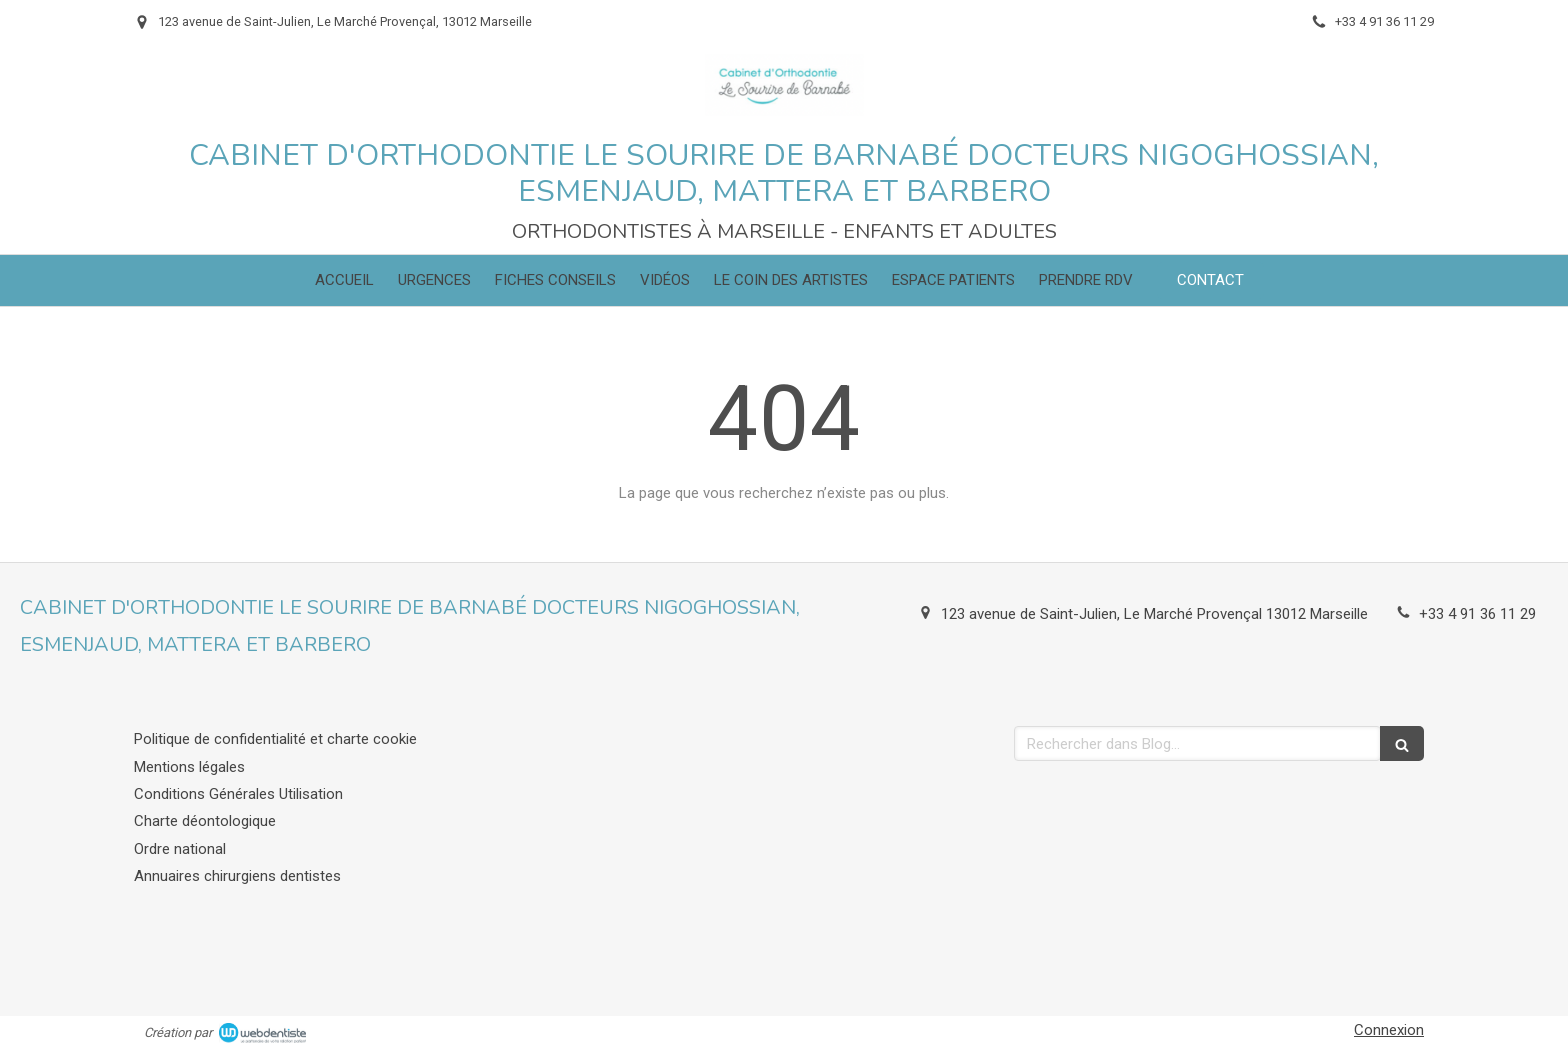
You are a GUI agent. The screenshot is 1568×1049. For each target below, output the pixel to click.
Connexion (1389, 1030)
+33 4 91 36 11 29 (1477, 614)
